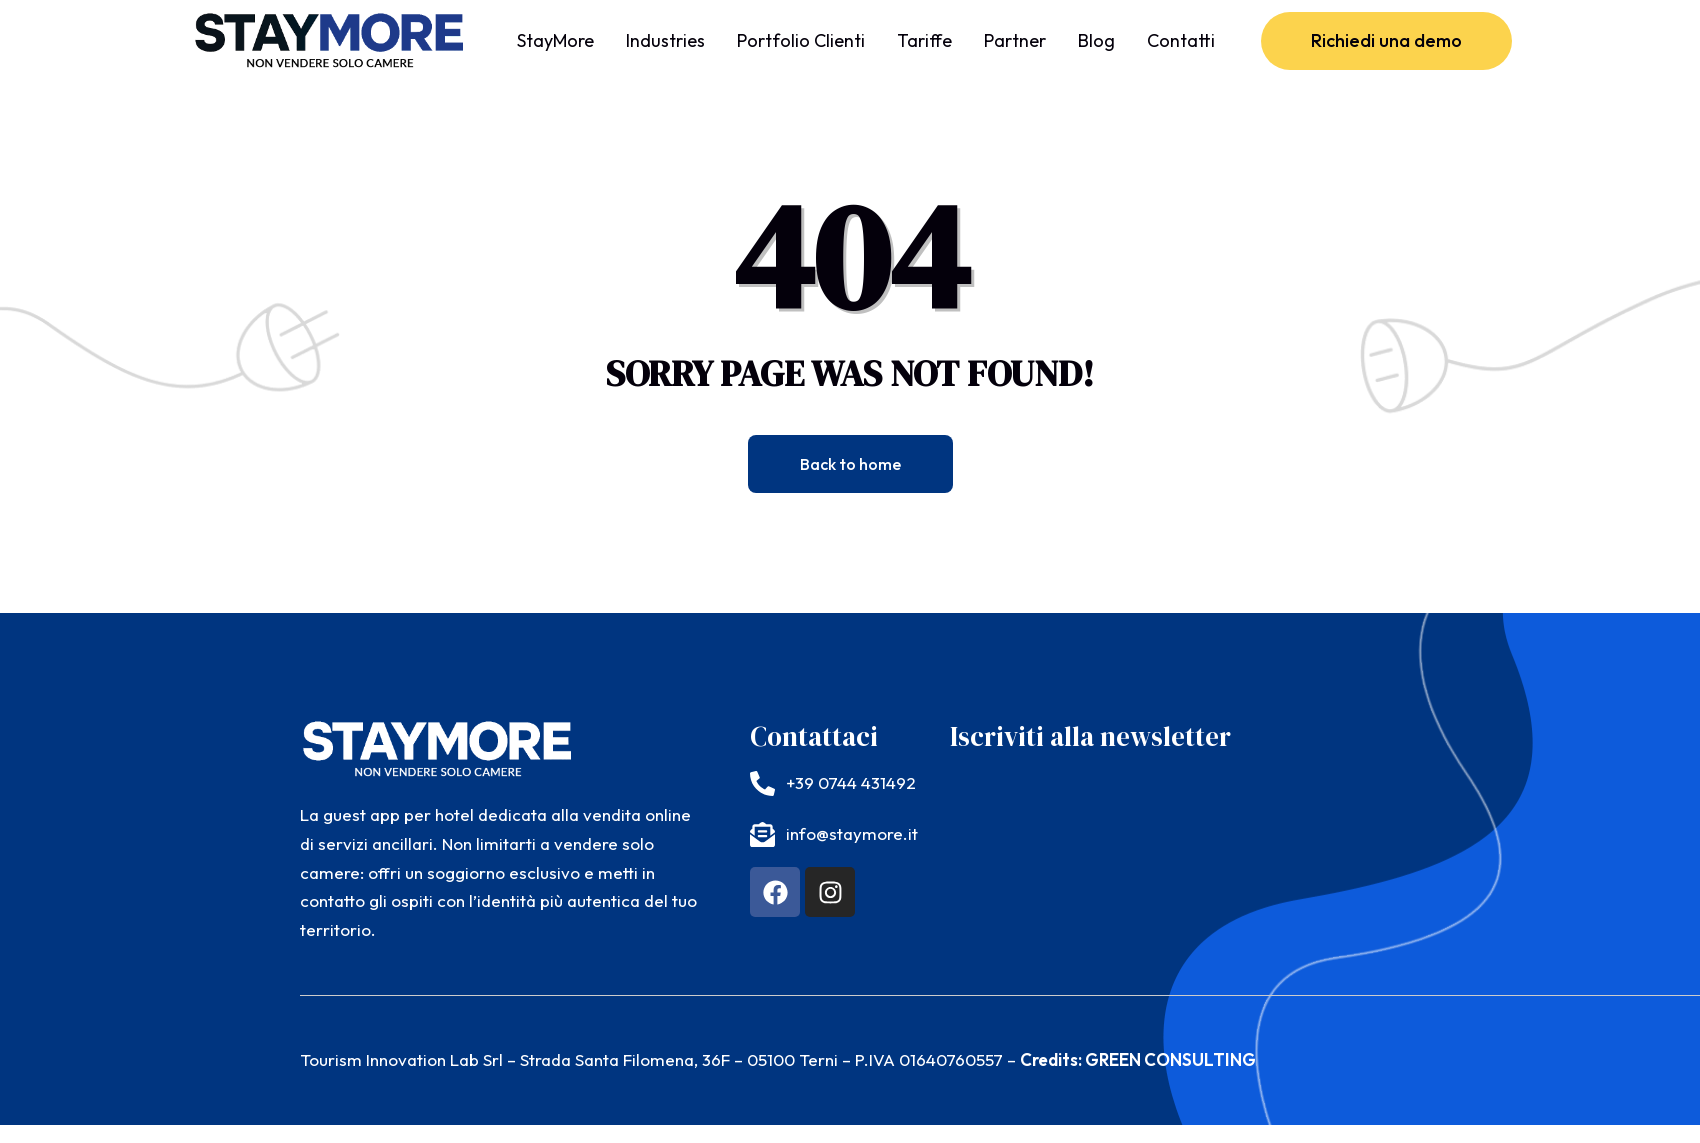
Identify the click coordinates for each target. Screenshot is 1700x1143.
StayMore (555, 40)
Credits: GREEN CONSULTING (1138, 1059)
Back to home (850, 464)
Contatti (1181, 40)
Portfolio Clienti (801, 40)
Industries (665, 40)
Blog (1096, 40)
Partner (1015, 40)
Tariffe (924, 40)
